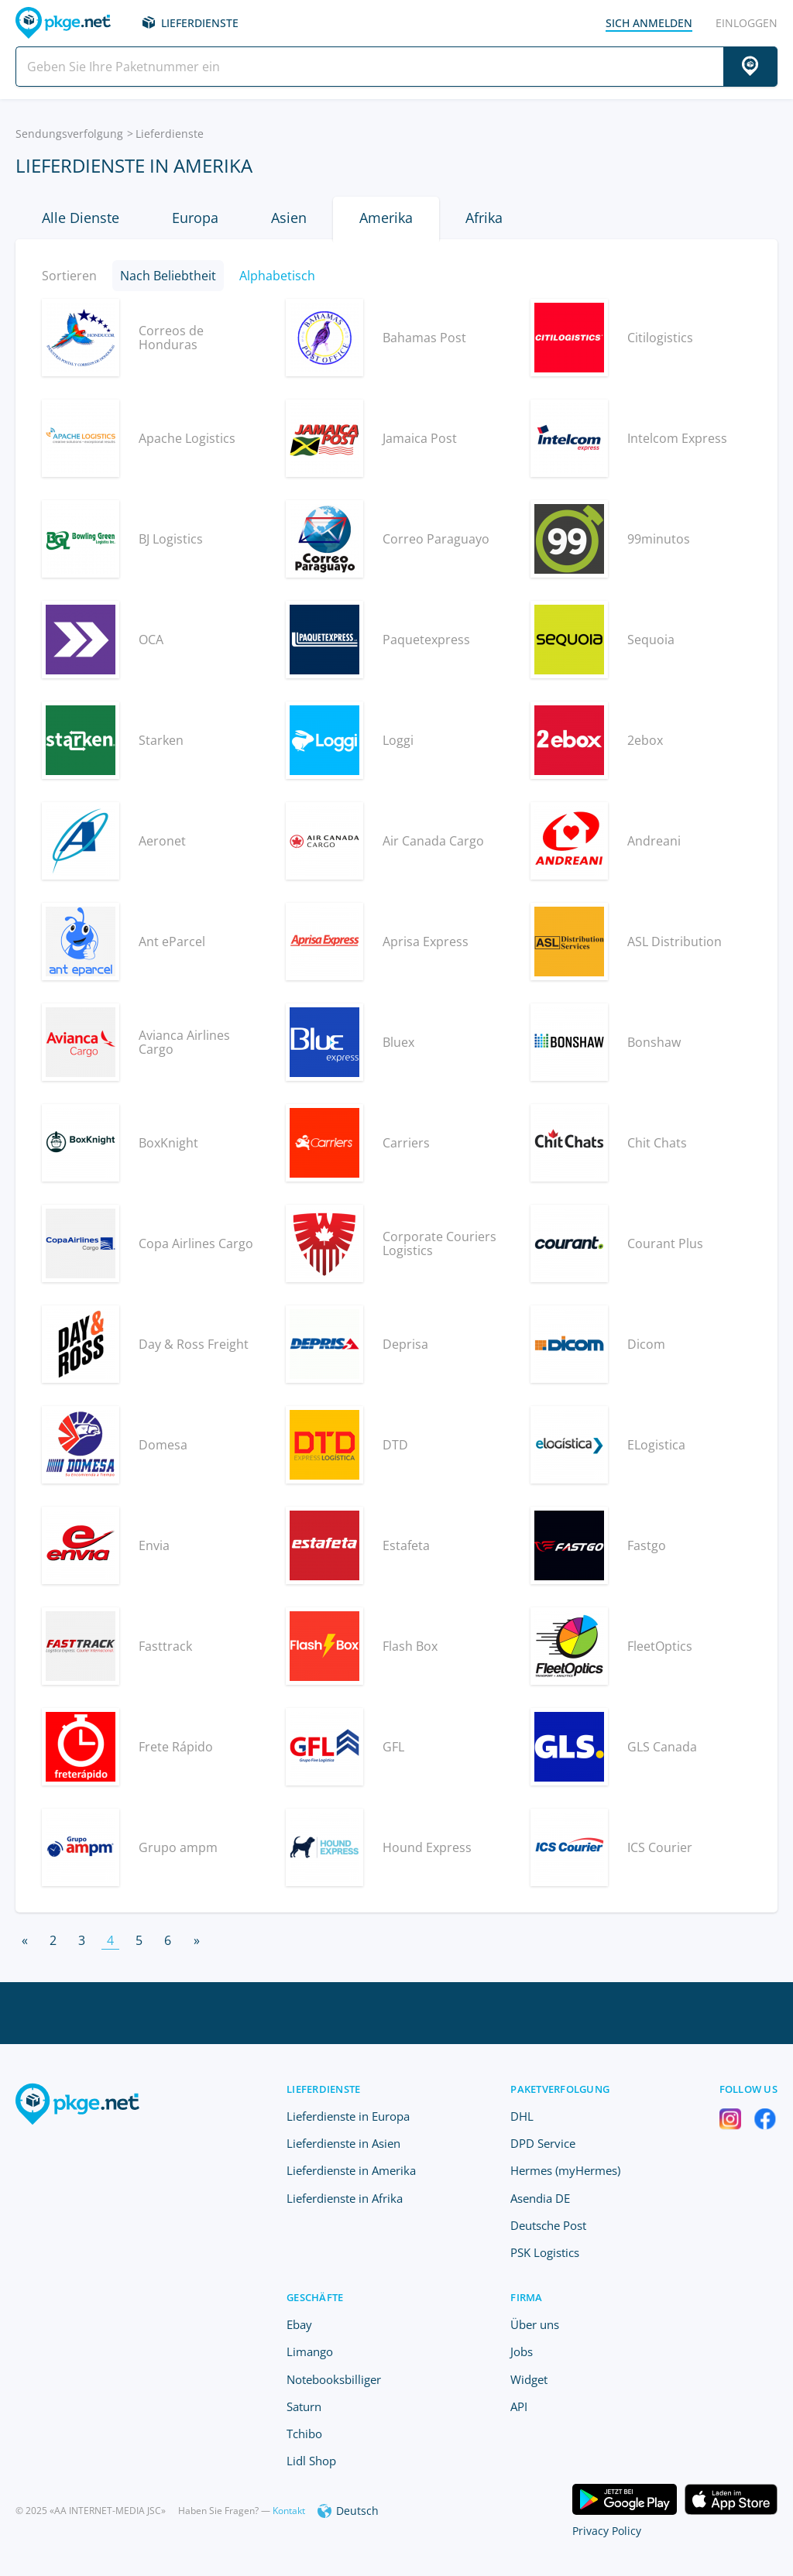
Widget (529, 2379)
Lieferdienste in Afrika (345, 2198)
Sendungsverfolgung (69, 133)
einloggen (747, 22)
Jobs (521, 2351)
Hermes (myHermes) (565, 2170)
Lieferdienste (200, 22)
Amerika (386, 217)
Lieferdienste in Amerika (351, 2170)
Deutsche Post (548, 2225)
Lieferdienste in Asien (343, 2143)
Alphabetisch (277, 275)
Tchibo (304, 2433)
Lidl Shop (311, 2460)
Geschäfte (315, 2297)
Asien (289, 217)
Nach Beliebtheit (168, 275)
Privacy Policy (606, 2530)
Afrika (484, 217)
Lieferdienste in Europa (348, 2116)
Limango (310, 2351)
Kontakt (289, 2510)
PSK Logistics (544, 2252)
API (518, 2406)
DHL (522, 2116)
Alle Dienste (80, 217)
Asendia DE (540, 2198)
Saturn (304, 2406)
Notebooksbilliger (334, 2379)
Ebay (299, 2324)
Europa (195, 217)
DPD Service (542, 2143)
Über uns (534, 2324)
